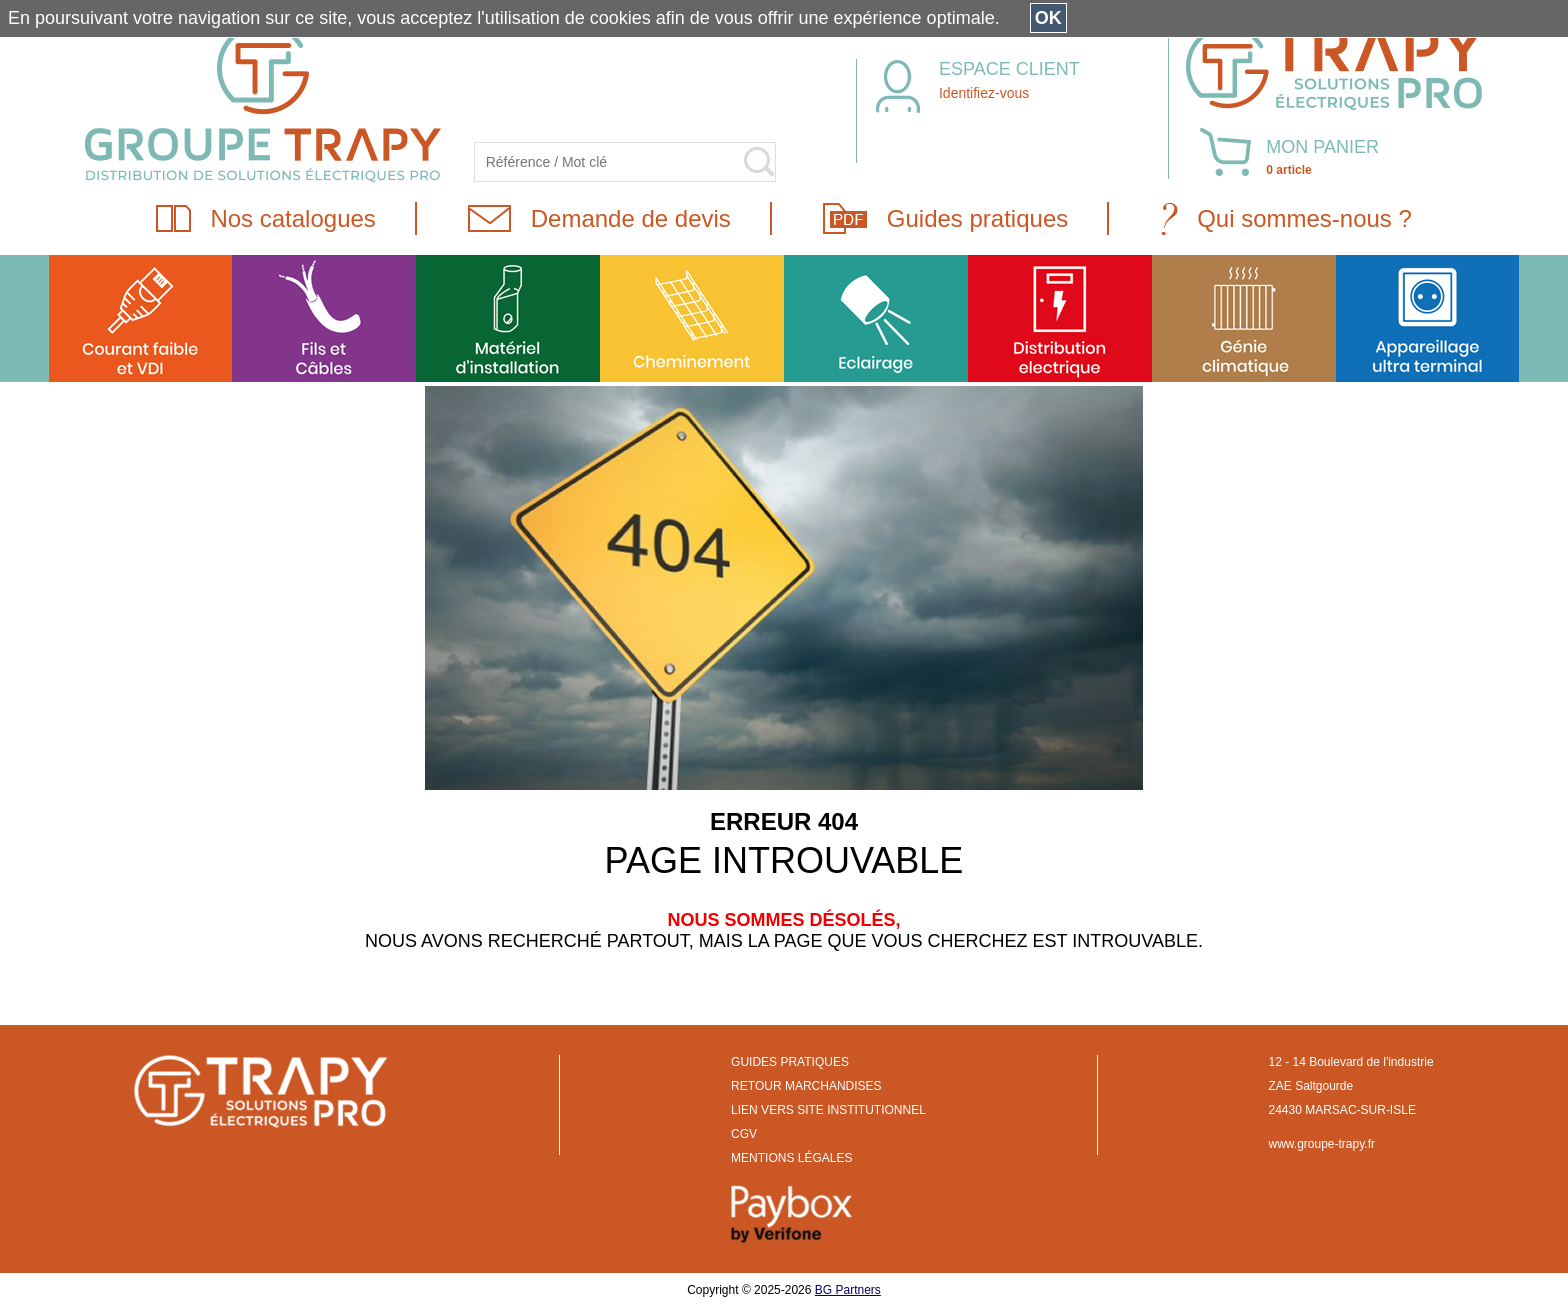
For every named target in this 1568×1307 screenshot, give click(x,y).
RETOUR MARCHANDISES (806, 1086)
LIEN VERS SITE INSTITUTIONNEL (828, 1110)
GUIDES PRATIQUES (790, 1062)
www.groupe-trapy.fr (1322, 1144)
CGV (744, 1134)
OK (1048, 18)
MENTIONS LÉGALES (791, 1158)
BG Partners (848, 1290)
